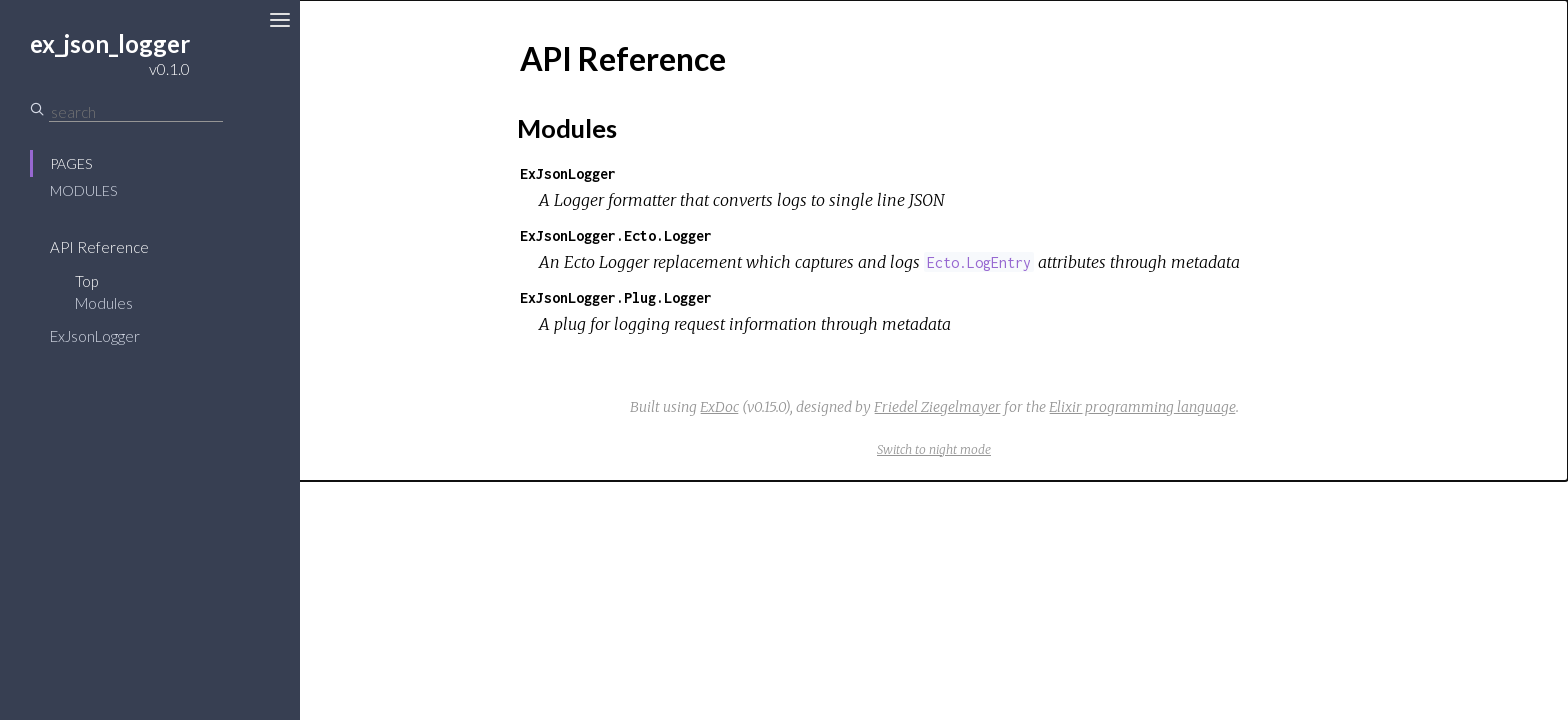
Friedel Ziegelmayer (937, 407)
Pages (71, 163)
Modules (83, 190)
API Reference (99, 247)
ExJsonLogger (95, 336)
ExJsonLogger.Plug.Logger (616, 297)
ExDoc (719, 407)
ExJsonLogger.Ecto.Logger (616, 235)
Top (86, 281)
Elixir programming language (1142, 407)
